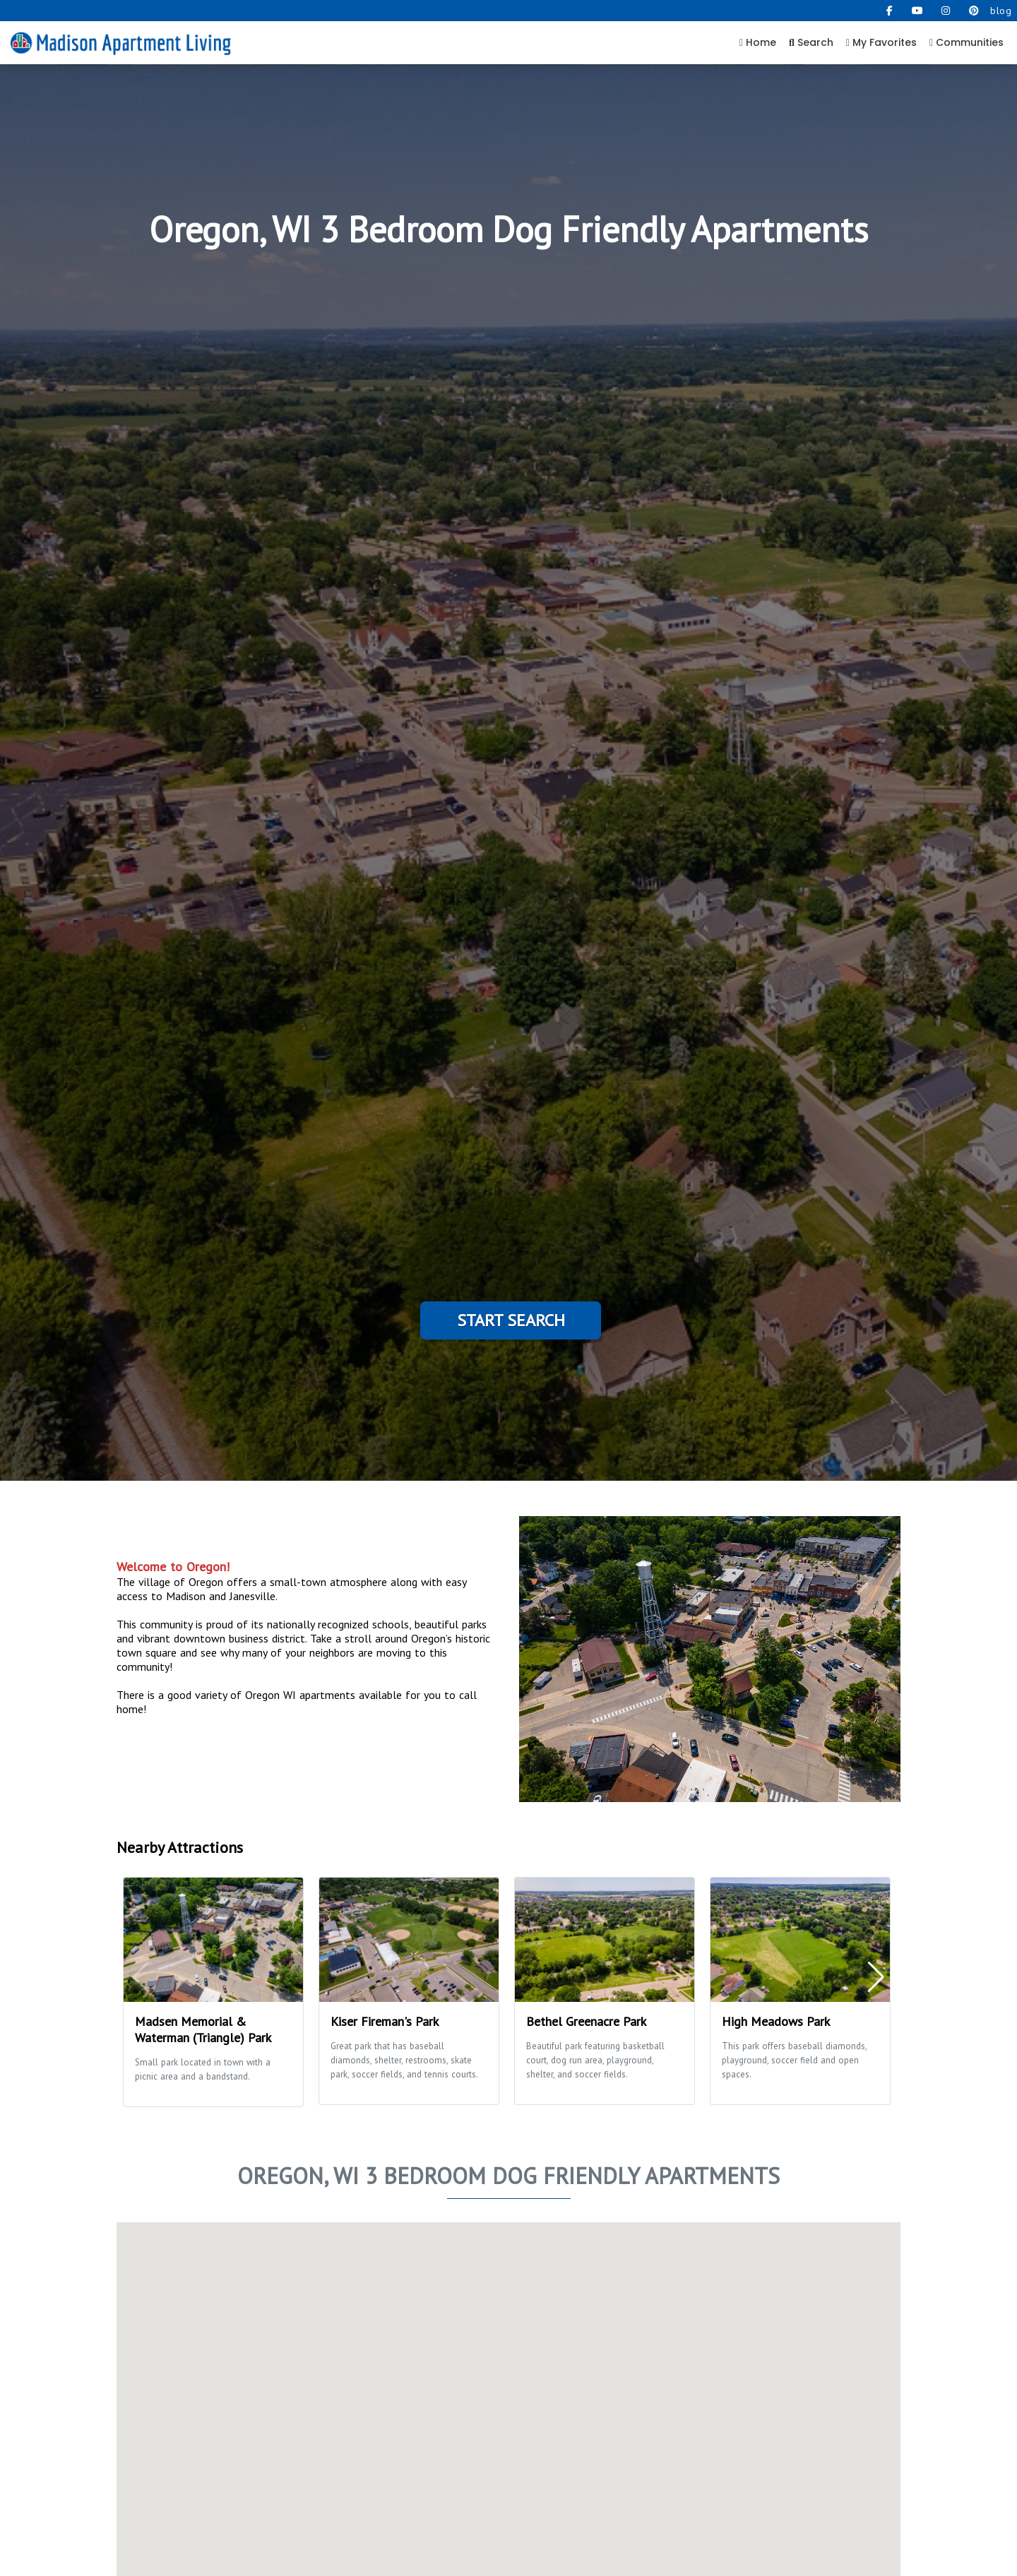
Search (811, 42)
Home (757, 42)
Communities (966, 42)
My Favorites (881, 42)
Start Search (511, 1320)
